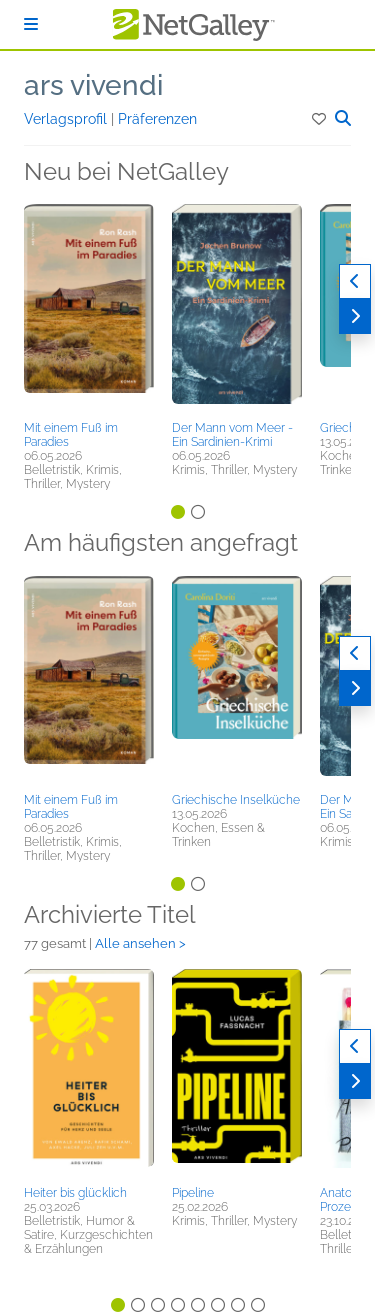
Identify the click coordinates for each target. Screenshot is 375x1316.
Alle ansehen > (140, 943)
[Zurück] (355, 281)
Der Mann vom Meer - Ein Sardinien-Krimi (232, 435)
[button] (320, 119)
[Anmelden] (31, 24)
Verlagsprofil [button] (67, 119)
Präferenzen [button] (157, 119)
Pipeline (193, 1193)
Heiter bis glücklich (75, 1193)
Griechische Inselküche (236, 800)
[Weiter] (355, 316)
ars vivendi (93, 85)
